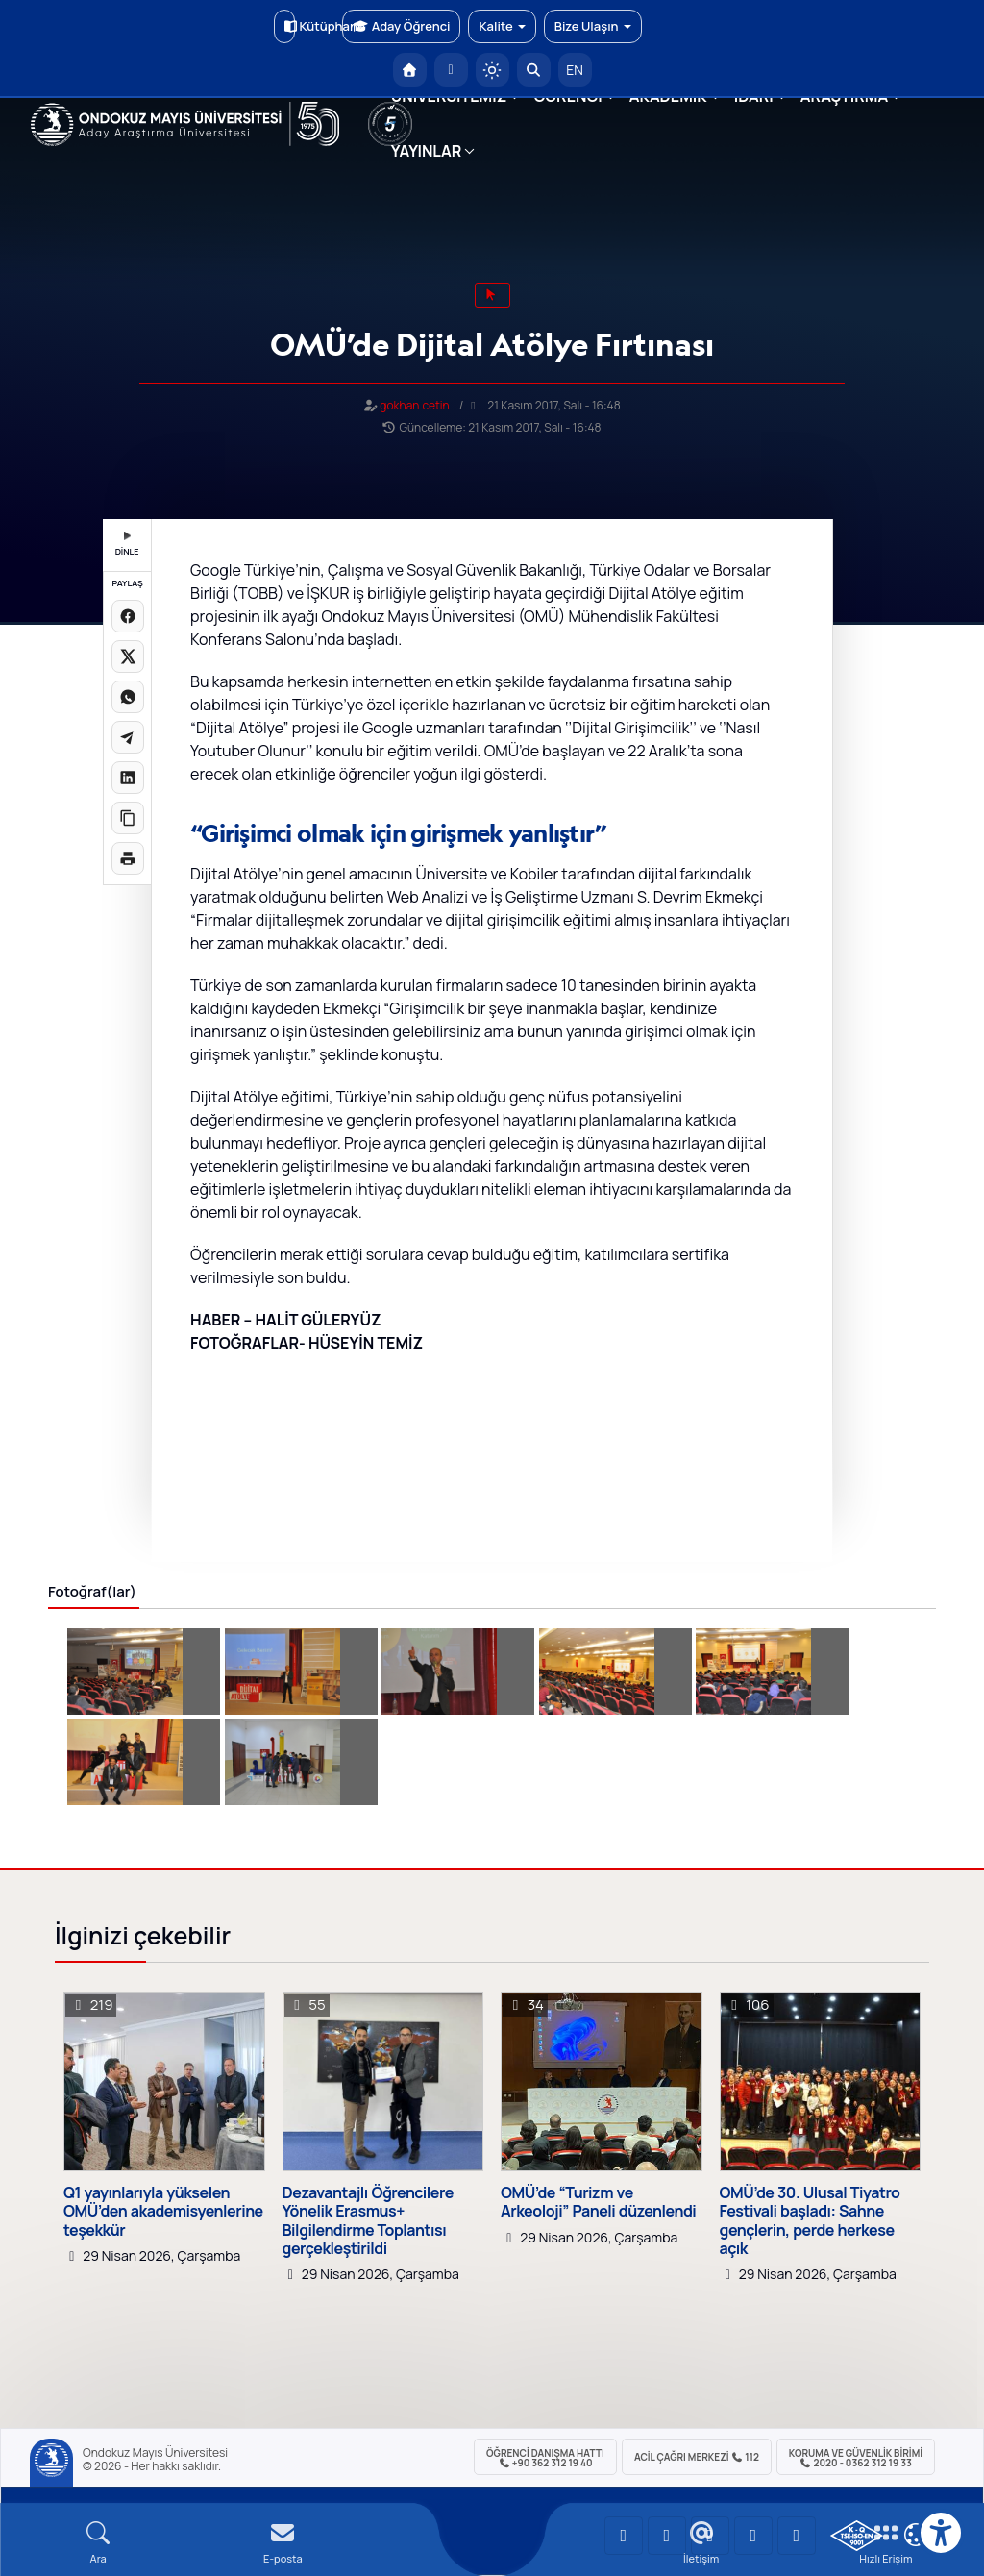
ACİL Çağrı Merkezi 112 (696, 2457)
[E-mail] (282, 2542)
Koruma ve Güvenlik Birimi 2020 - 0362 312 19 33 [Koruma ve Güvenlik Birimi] (855, 2457)
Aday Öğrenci (401, 26)
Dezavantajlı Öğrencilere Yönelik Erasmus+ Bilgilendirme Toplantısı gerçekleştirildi (368, 2221)
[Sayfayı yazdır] (127, 858)
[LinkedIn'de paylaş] (127, 777)
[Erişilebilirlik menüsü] (941, 2533)
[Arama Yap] (534, 70)
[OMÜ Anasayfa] (410, 70)
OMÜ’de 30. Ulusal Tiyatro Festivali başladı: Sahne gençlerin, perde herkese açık (810, 2221)
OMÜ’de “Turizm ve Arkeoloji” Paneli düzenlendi (598, 2202)
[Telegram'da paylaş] (127, 737)
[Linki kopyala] (127, 818)
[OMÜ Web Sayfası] (185, 124)
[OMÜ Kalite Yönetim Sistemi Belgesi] (856, 2535)
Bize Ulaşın (592, 26)
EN (574, 70)
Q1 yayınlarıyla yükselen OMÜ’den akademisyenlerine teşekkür (163, 2212)
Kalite (502, 26)
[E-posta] (451, 70)
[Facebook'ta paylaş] (127, 616)
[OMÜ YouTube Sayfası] (623, 2535)
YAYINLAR (426, 150)
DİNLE (127, 544)
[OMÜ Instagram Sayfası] (710, 2535)
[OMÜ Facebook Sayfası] (796, 2535)
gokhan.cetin (414, 405)
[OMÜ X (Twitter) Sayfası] (753, 2535)
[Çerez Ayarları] (916, 2534)
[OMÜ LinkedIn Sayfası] (667, 2535)
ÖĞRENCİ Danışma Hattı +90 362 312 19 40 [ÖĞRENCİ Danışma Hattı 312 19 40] (545, 2457)
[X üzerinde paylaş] (127, 656)
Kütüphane (289, 26)
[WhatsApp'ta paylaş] (127, 697)
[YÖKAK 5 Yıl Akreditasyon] (390, 124)
